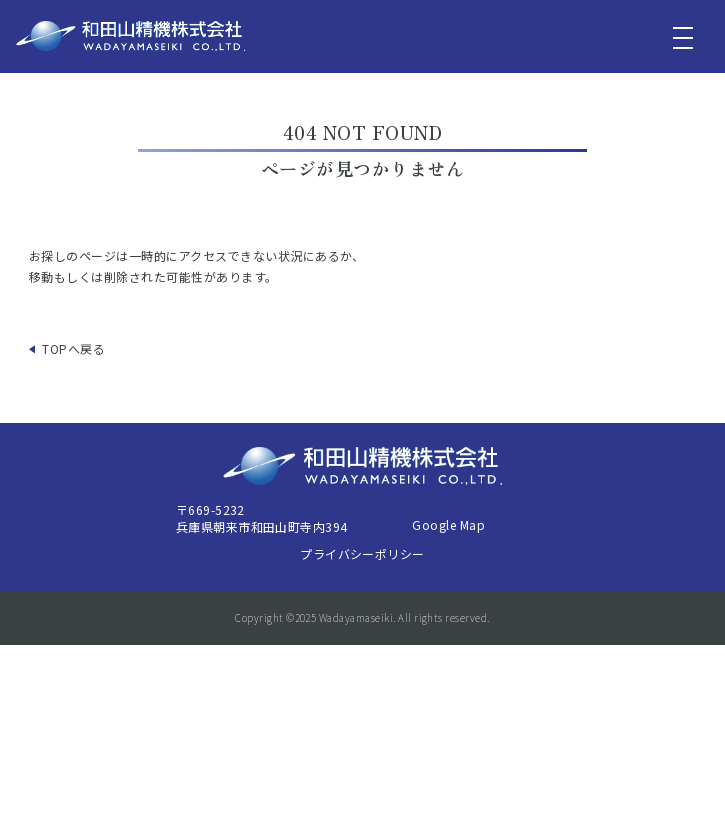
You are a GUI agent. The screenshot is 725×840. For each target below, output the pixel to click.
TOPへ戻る (73, 348)
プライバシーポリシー (362, 553)
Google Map (448, 524)
